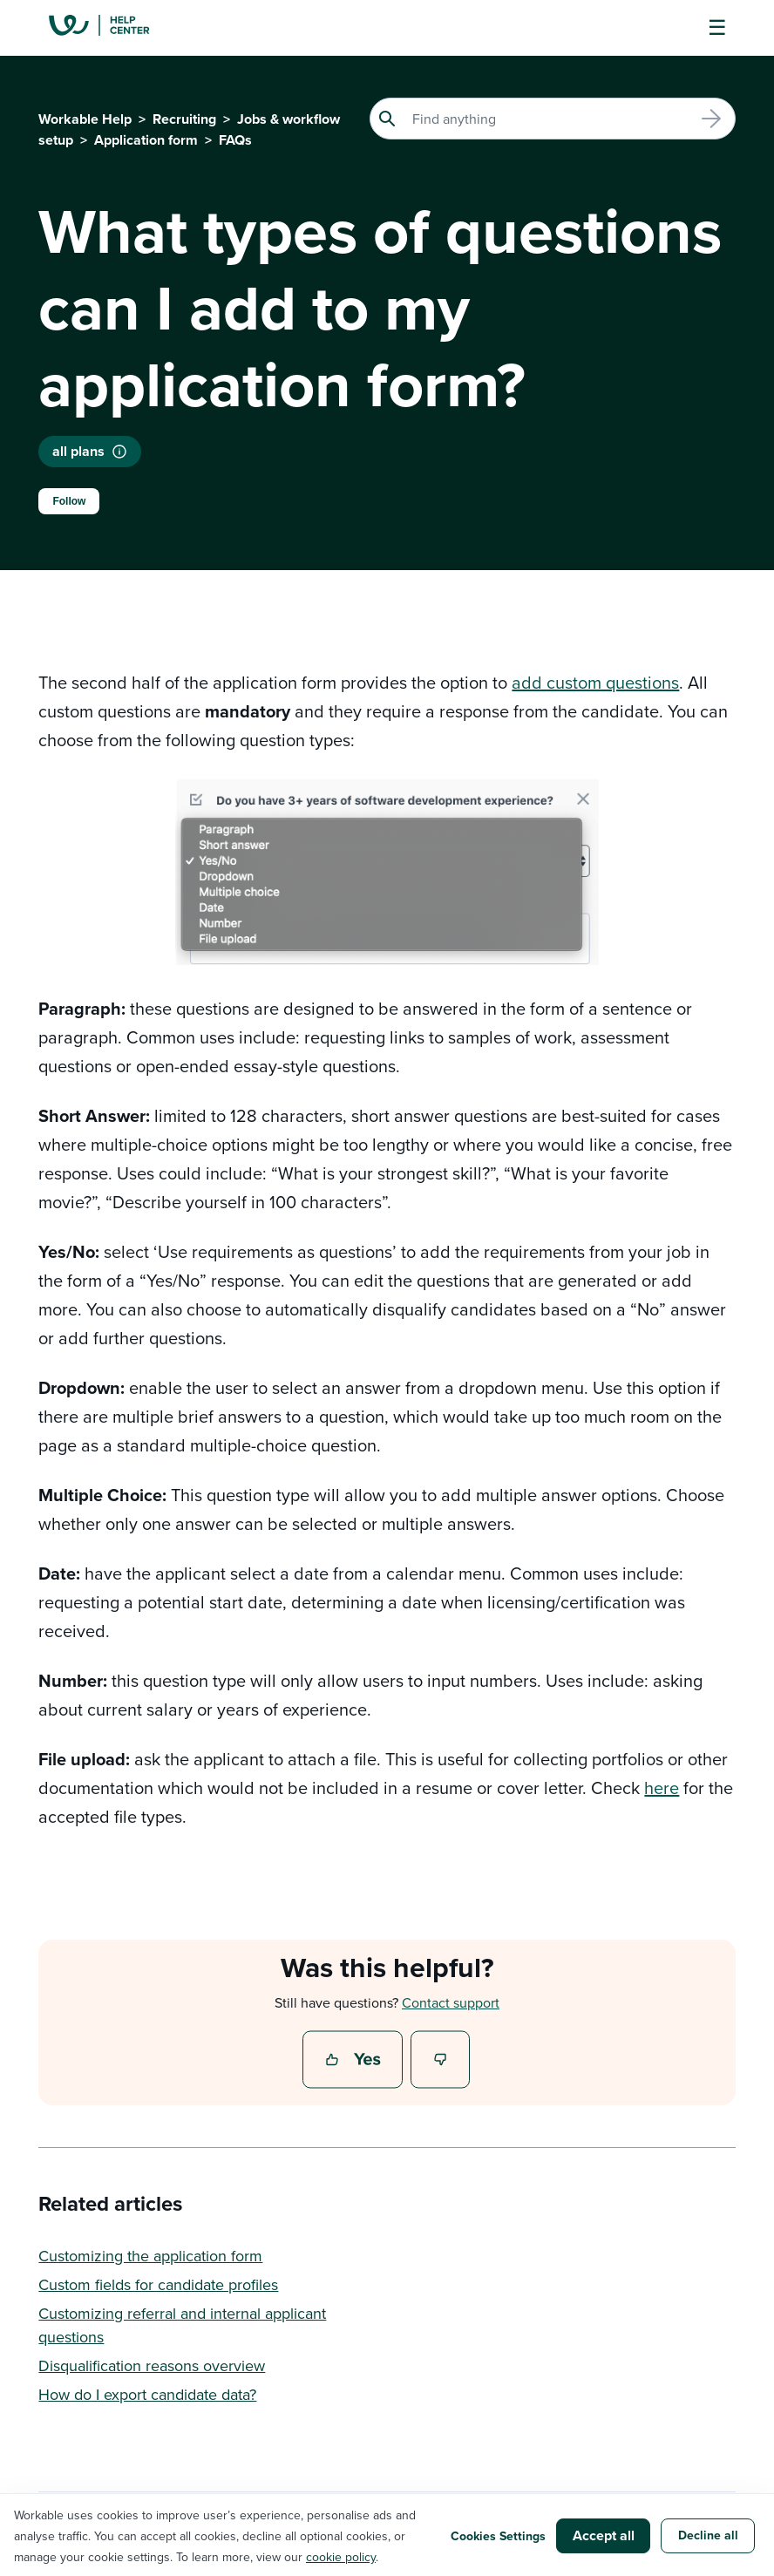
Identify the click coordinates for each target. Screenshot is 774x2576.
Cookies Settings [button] (498, 2536)
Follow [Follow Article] (68, 501)
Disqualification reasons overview (151, 2365)
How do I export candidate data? (147, 2394)
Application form (146, 140)
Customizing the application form (150, 2256)
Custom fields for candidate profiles (158, 2284)
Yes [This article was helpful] (354, 2060)
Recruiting (184, 119)
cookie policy (341, 2557)
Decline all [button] (708, 2535)
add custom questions (595, 682)
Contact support (450, 2002)
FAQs (235, 140)
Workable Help (85, 119)
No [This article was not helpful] (441, 2060)
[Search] (553, 118)
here (661, 1787)
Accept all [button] (604, 2535)
